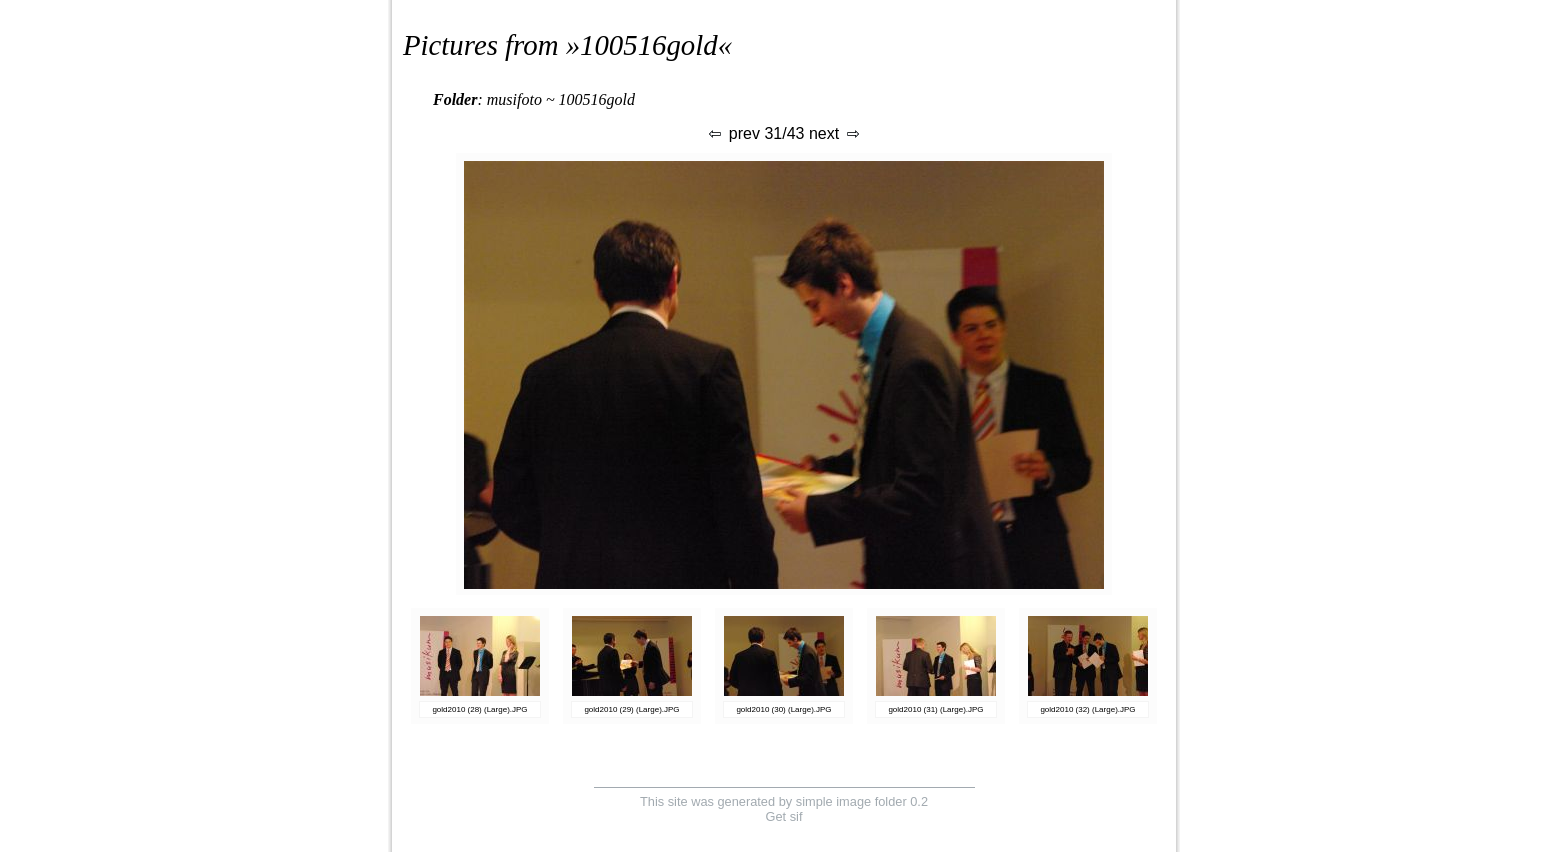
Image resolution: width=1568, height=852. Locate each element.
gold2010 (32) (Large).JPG (1087, 709)
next (835, 133)
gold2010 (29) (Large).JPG (631, 709)
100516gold (649, 45)
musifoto (514, 99)
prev (733, 133)
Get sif (784, 816)
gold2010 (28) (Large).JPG (479, 709)
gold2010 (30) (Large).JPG (783, 709)
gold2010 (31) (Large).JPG (935, 709)
